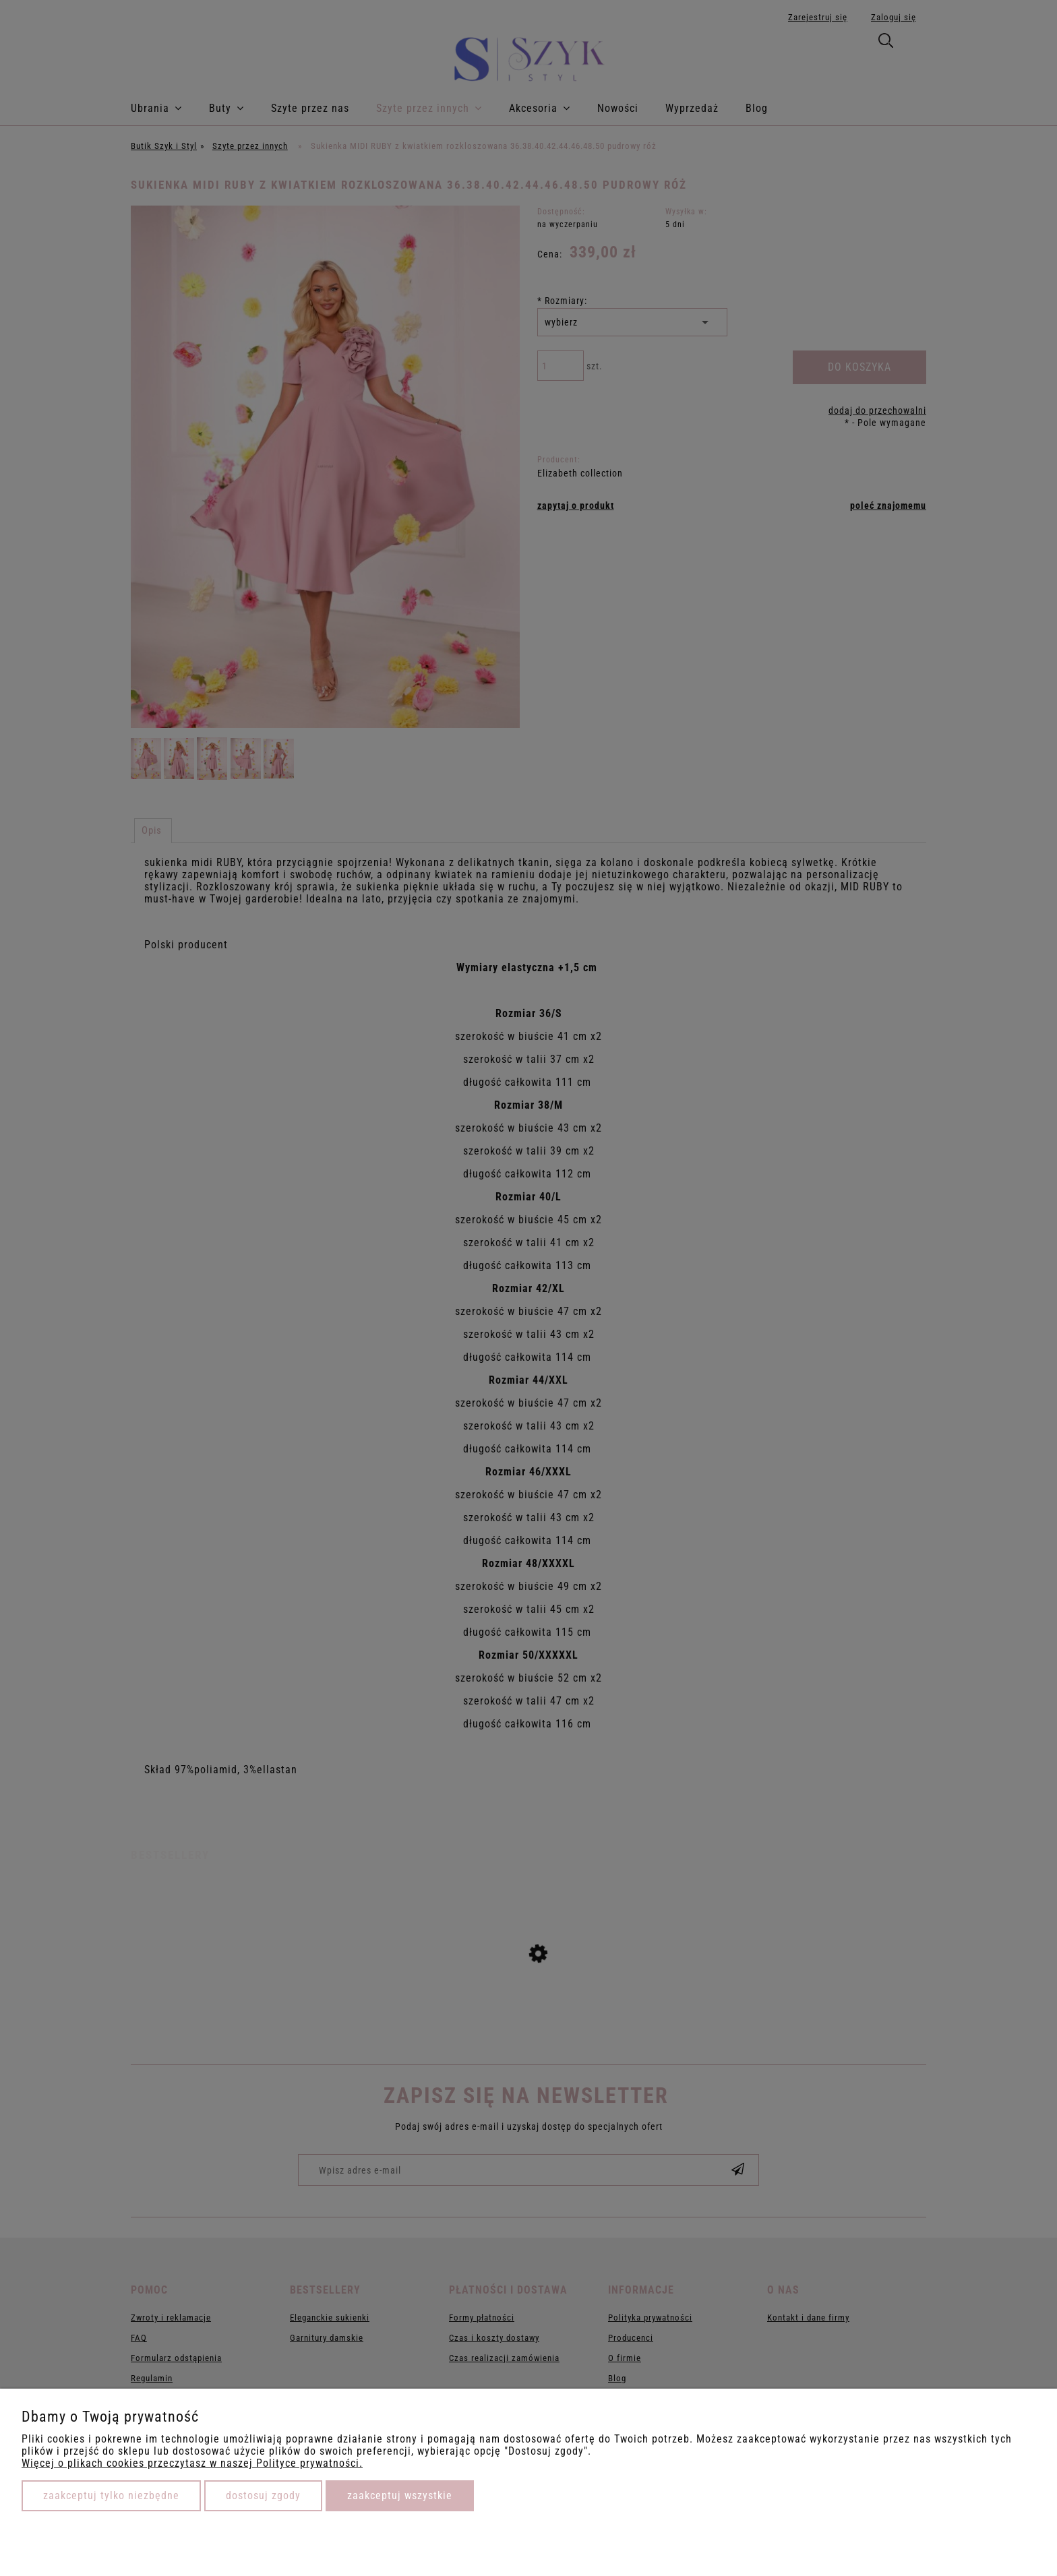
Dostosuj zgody (263, 2495)
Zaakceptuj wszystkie (399, 2495)
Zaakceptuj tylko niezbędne (111, 2495)
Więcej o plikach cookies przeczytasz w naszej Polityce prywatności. (192, 2463)
